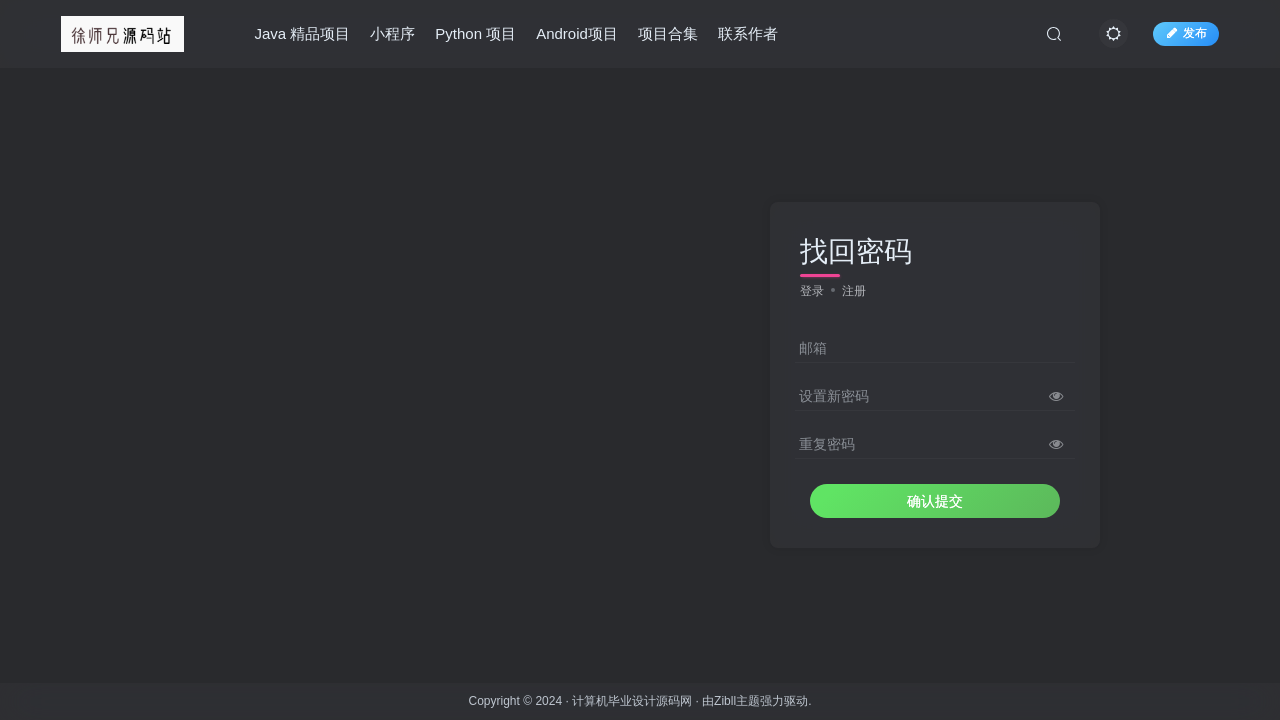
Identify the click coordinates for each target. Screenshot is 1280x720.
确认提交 (935, 501)
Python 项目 (475, 33)
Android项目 (577, 33)
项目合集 (668, 33)
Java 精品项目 (302, 33)
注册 (854, 291)
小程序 (392, 33)
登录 (812, 291)
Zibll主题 (737, 701)
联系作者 (748, 33)
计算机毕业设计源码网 (632, 701)
